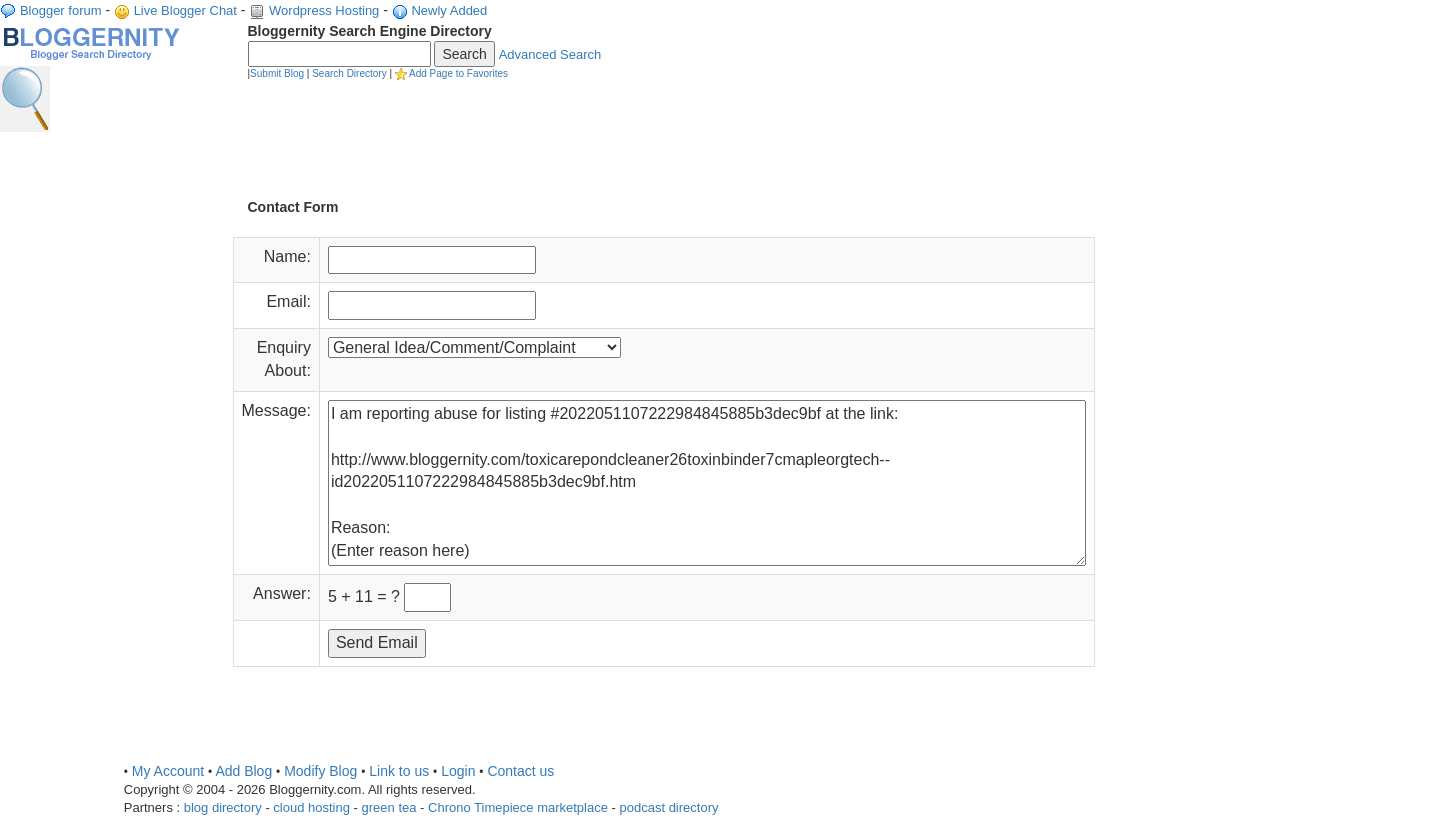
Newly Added (449, 10)
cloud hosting (311, 807)
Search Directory (349, 73)
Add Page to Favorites (458, 73)
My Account (168, 771)
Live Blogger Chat (185, 10)
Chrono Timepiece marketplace (518, 807)
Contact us (520, 771)
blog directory (223, 807)
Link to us (399, 771)
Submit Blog (277, 73)
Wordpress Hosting (324, 10)
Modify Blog (320, 771)
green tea (389, 807)
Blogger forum (61, 10)
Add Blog (243, 771)
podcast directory (669, 807)
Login (458, 771)
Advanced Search (550, 54)
